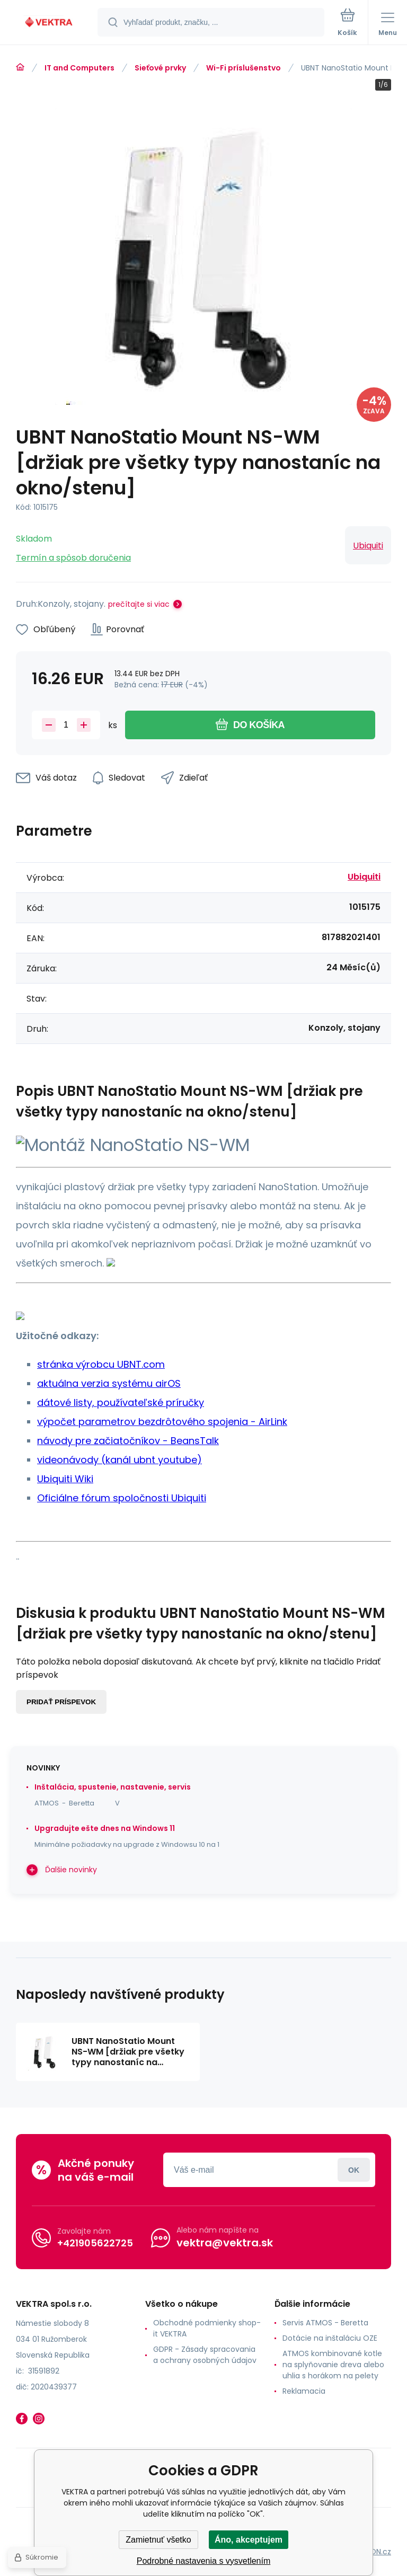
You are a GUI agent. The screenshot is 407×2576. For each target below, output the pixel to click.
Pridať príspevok (61, 1702)
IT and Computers (79, 68)
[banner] (49, 23)
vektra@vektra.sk (224, 2242)
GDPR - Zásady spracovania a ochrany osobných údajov (204, 2355)
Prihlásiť (354, 2170)
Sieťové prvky (160, 68)
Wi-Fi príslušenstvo (243, 68)
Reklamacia (303, 2391)
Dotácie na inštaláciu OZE (329, 2338)
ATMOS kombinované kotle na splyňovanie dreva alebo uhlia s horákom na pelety (333, 2364)
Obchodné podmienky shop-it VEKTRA (207, 2328)
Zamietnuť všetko (158, 2539)
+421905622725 (95, 2243)
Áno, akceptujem (248, 2539)
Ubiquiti (368, 545)
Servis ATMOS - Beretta (325, 2322)
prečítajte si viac (139, 604)
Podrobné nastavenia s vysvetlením (204, 2560)
